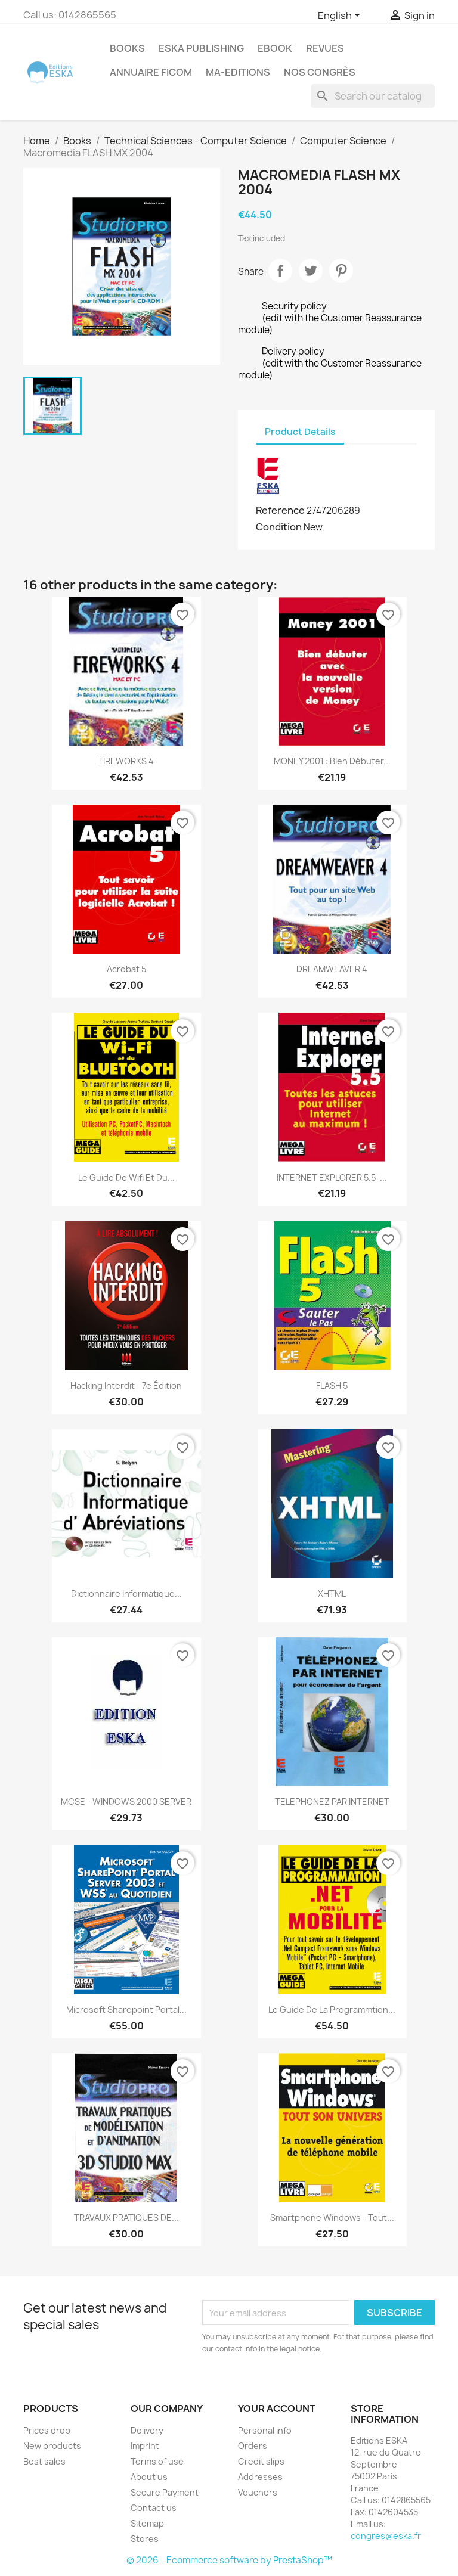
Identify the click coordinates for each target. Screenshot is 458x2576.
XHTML (332, 1593)
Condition (279, 527)
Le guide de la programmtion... (331, 2009)
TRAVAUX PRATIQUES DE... (126, 2217)
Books (127, 48)
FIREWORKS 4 (126, 760)
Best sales (44, 2461)
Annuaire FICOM (151, 72)
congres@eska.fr (386, 2535)
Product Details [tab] (300, 432)
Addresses (260, 2476)
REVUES (325, 48)
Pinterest (341, 271)
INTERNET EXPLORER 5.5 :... (332, 1177)
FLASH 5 (332, 1385)
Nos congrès (319, 72)
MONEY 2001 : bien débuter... (332, 760)
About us (149, 2476)
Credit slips (261, 2461)
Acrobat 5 (126, 968)
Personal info (265, 2430)
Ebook (275, 48)
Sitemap (147, 2523)
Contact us (154, 2507)
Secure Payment (165, 2492)
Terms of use (157, 2461)
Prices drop (46, 2430)
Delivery (147, 2430)
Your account (276, 2408)
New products (52, 2445)
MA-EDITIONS (238, 72)
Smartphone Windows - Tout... (332, 2217)
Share (280, 271)
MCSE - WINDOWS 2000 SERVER (126, 1801)
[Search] (373, 96)
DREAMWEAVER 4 (331, 968)
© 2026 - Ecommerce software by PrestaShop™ (229, 2560)
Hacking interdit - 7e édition (126, 1385)
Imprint (145, 2445)
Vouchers (257, 2492)
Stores (145, 2538)
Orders (252, 2445)
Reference (280, 510)
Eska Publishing (201, 48)
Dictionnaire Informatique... (126, 1593)
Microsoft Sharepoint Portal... (126, 2009)
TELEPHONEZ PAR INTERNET (332, 1801)
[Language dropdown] (341, 16)
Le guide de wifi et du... (126, 1177)
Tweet (311, 271)
